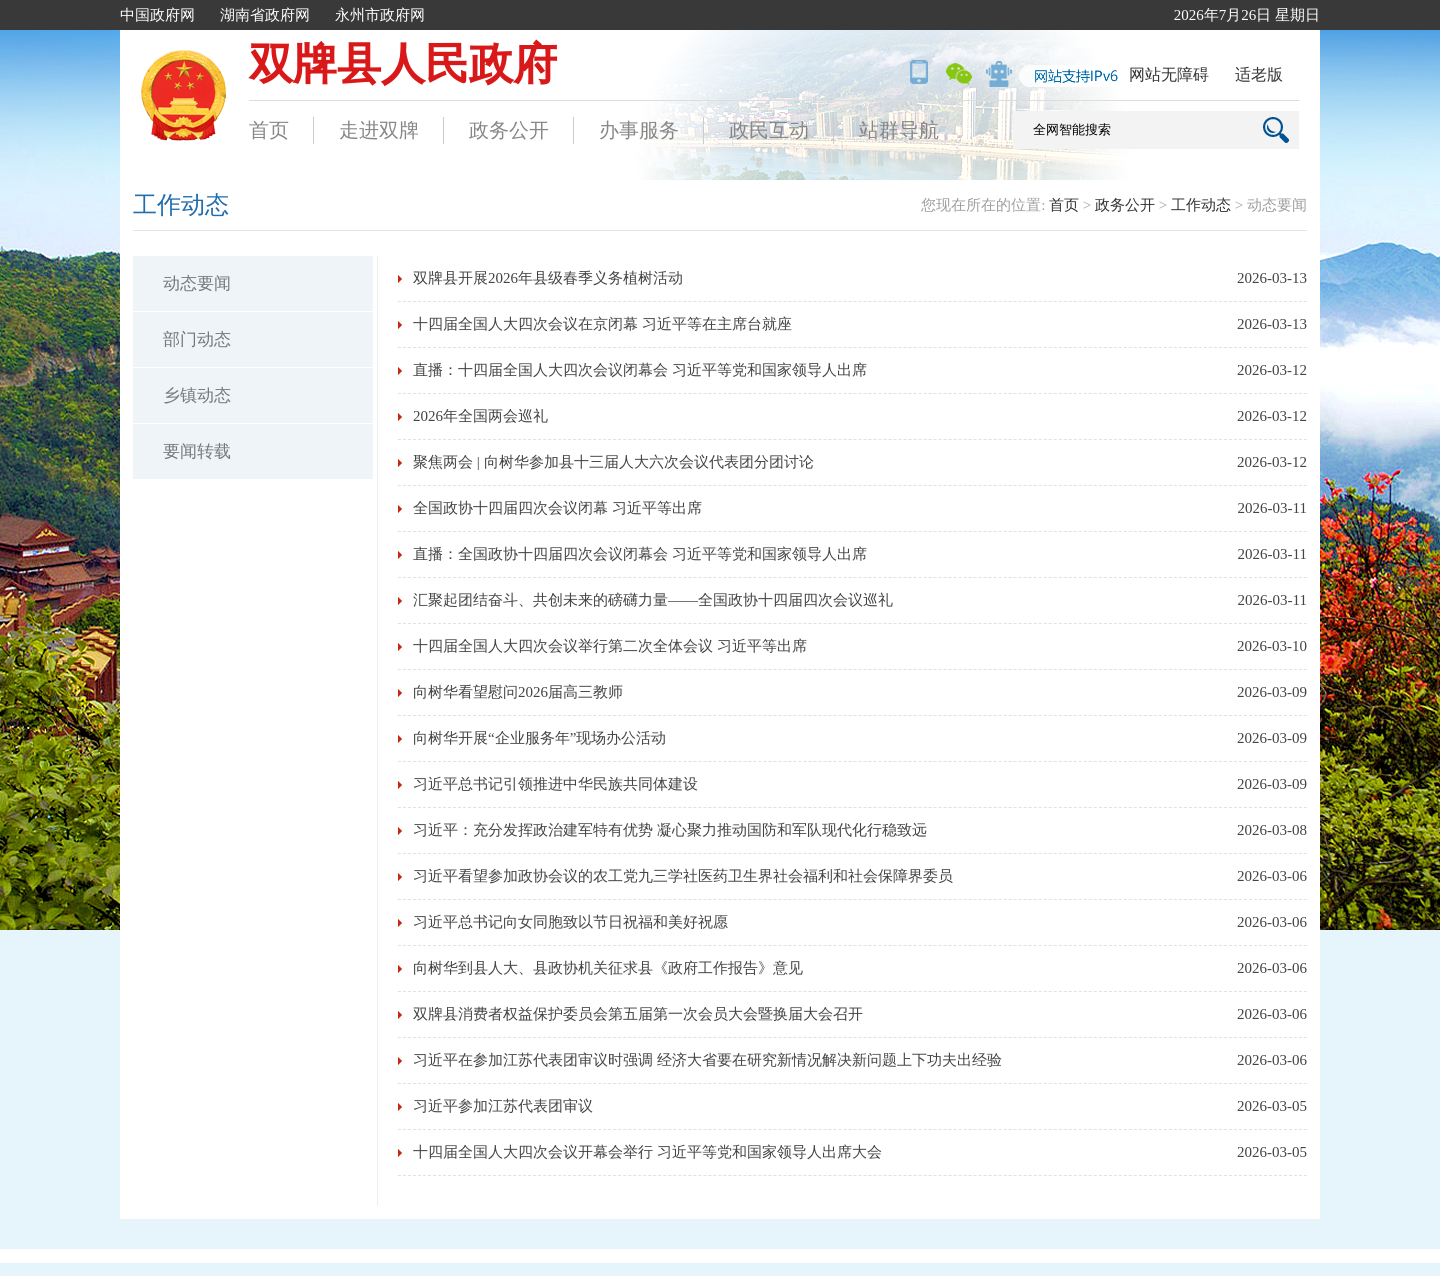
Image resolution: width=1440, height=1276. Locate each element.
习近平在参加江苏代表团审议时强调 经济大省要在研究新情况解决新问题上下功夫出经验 (707, 1060)
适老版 (1259, 74)
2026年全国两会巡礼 (480, 416)
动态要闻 (197, 283)
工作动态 (1201, 205)
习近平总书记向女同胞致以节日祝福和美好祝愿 (570, 922)
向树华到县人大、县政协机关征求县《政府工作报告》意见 (608, 968)
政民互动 (769, 130)
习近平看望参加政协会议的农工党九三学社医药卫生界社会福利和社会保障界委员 (683, 876)
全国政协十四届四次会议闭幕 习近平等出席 (557, 508)
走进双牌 (379, 130)
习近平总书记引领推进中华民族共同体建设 (555, 784)
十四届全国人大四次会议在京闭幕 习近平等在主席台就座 (602, 324)
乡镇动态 (197, 395)
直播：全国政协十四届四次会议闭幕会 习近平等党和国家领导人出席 (640, 554)
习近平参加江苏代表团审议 (503, 1106)
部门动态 (197, 339)
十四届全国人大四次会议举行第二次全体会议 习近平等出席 (610, 646)
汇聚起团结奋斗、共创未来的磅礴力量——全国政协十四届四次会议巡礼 (653, 600)
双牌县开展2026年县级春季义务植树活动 (548, 278)
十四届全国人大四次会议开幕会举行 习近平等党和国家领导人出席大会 (647, 1152)
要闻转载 (197, 451)
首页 (269, 130)
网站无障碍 (1169, 74)
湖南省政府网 (265, 15)
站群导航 (899, 130)
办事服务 (639, 130)
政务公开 (509, 130)
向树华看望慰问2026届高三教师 (518, 692)
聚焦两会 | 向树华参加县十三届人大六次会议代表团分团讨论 (613, 462)
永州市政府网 (380, 15)
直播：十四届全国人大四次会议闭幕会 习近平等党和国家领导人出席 (640, 370)
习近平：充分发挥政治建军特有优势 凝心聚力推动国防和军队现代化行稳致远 (670, 830)
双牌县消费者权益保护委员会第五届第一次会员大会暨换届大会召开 (638, 1014)
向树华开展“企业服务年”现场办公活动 (539, 738)
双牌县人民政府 (403, 64)
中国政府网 (157, 15)
